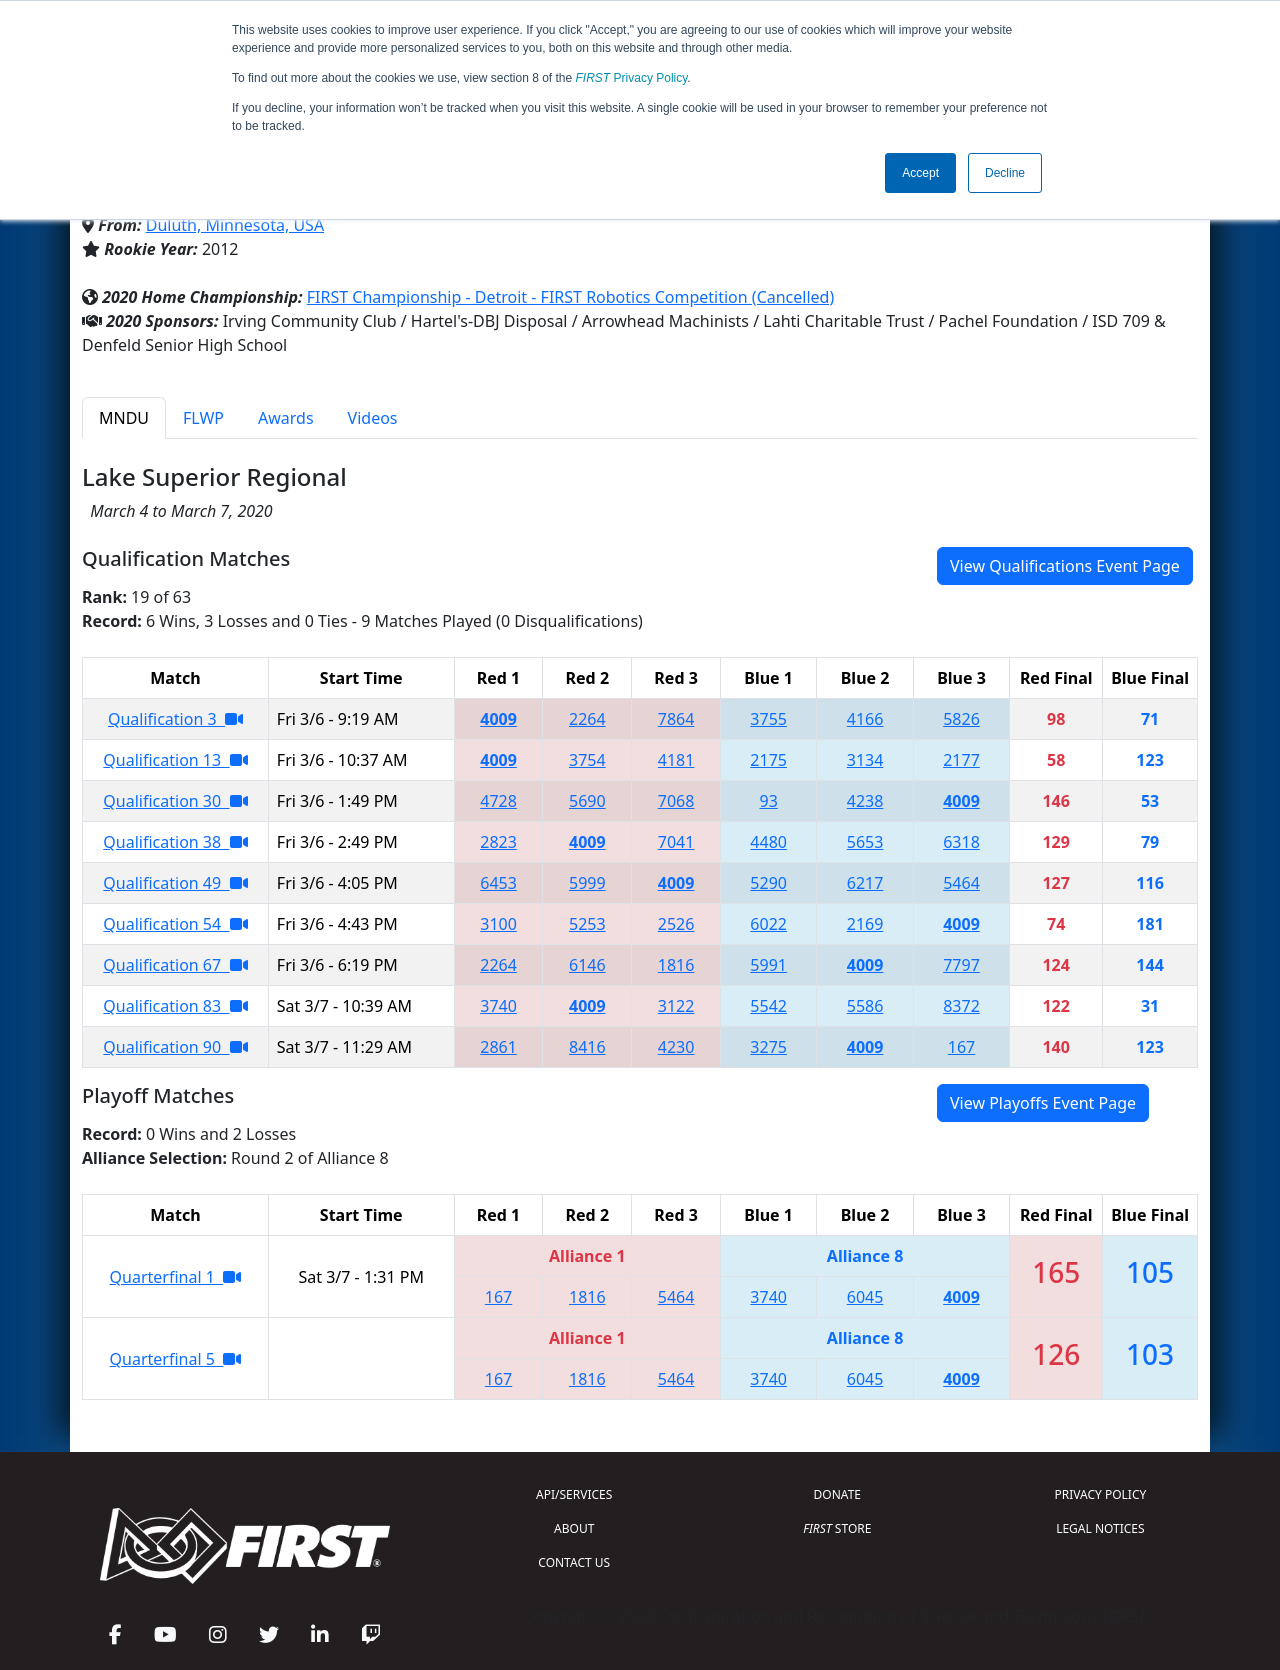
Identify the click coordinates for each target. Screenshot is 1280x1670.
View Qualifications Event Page (1065, 566)
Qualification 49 (175, 883)
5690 (587, 801)
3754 (587, 760)
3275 (768, 1047)
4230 (676, 1047)
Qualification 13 (175, 760)
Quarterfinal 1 (176, 1277)
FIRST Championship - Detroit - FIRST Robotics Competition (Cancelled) (570, 297)
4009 (498, 719)
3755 (768, 719)
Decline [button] (1005, 173)
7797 (961, 965)
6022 (768, 924)
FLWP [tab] (203, 418)
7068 (676, 801)
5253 (587, 924)
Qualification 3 (175, 719)
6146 (587, 965)
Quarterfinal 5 (176, 1359)
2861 (498, 1047)
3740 (498, 1006)
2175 (768, 760)
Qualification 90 (175, 1047)
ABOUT (574, 1528)
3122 (676, 1006)
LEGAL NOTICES (1100, 1528)
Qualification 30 (175, 801)
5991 (768, 965)
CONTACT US (574, 1562)
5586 (865, 1006)
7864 (676, 719)
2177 (961, 760)
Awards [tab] (286, 418)
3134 (865, 760)
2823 (498, 842)
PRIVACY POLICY (1100, 1494)
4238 (865, 801)
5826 (961, 719)
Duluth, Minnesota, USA (235, 225)
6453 (498, 883)
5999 (587, 883)
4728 (498, 801)
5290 (768, 883)
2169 (865, 924)
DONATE (837, 1494)
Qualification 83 (175, 1006)
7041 (676, 842)
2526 (676, 924)
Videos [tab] (373, 418)
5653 (865, 842)
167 (961, 1047)
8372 (961, 1006)
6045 (865, 1297)
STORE (837, 1528)
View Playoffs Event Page (1043, 1103)
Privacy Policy (632, 78)
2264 (587, 719)
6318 (961, 842)
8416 (587, 1047)
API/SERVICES (574, 1494)
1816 (676, 965)
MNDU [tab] (124, 418)
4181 (676, 760)
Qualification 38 (175, 842)
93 (769, 801)
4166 (865, 719)
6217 (865, 883)
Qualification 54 (175, 924)
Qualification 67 (175, 965)
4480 (768, 842)
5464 (961, 883)
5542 (768, 1006)
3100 (498, 924)
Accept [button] (920, 173)
